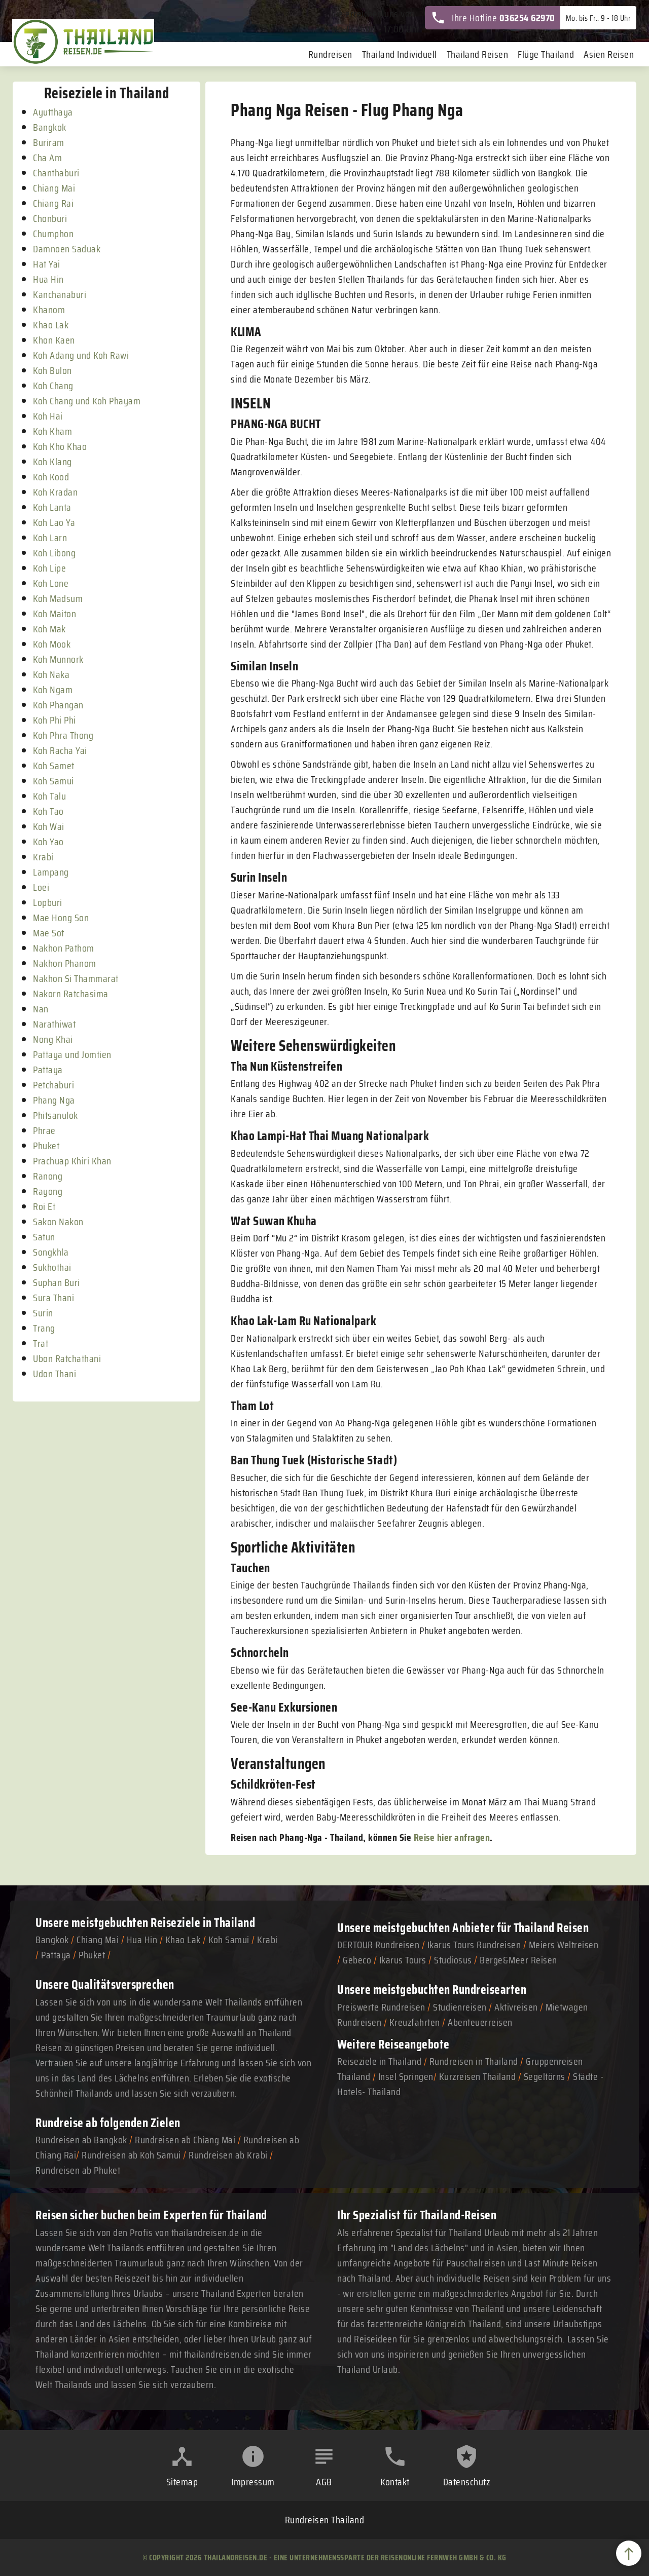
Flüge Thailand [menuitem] (546, 54)
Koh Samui (228, 1939)
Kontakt (395, 2482)
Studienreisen (460, 2007)
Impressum (253, 2482)
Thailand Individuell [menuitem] (399, 54)
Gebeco (357, 1960)
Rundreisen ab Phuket (77, 2170)
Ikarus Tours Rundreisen (474, 1945)
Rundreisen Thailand (325, 2520)
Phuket (92, 1955)
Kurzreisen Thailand (478, 2076)
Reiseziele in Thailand (203, 1923)
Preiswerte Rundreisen (381, 2007)
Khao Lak (183, 1939)
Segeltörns (544, 2076)
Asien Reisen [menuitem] (609, 54)
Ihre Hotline (492, 18)
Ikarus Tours (402, 1960)
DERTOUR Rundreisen (378, 1945)
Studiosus (453, 1960)
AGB (324, 2482)
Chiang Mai (98, 1939)
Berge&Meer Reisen (518, 1960)
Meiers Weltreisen (564, 1945)
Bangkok (52, 1939)
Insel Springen (406, 2076)
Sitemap (182, 2482)
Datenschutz (466, 2482)
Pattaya (56, 1955)
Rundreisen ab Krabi (228, 2155)
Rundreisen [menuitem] (330, 54)
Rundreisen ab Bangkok (81, 2140)
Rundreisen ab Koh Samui (131, 2155)
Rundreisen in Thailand (473, 2061)
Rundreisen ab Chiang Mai (186, 2140)
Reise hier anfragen (452, 1837)
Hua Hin (142, 1939)
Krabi (267, 1939)
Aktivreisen (516, 2007)
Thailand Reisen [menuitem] (478, 54)
